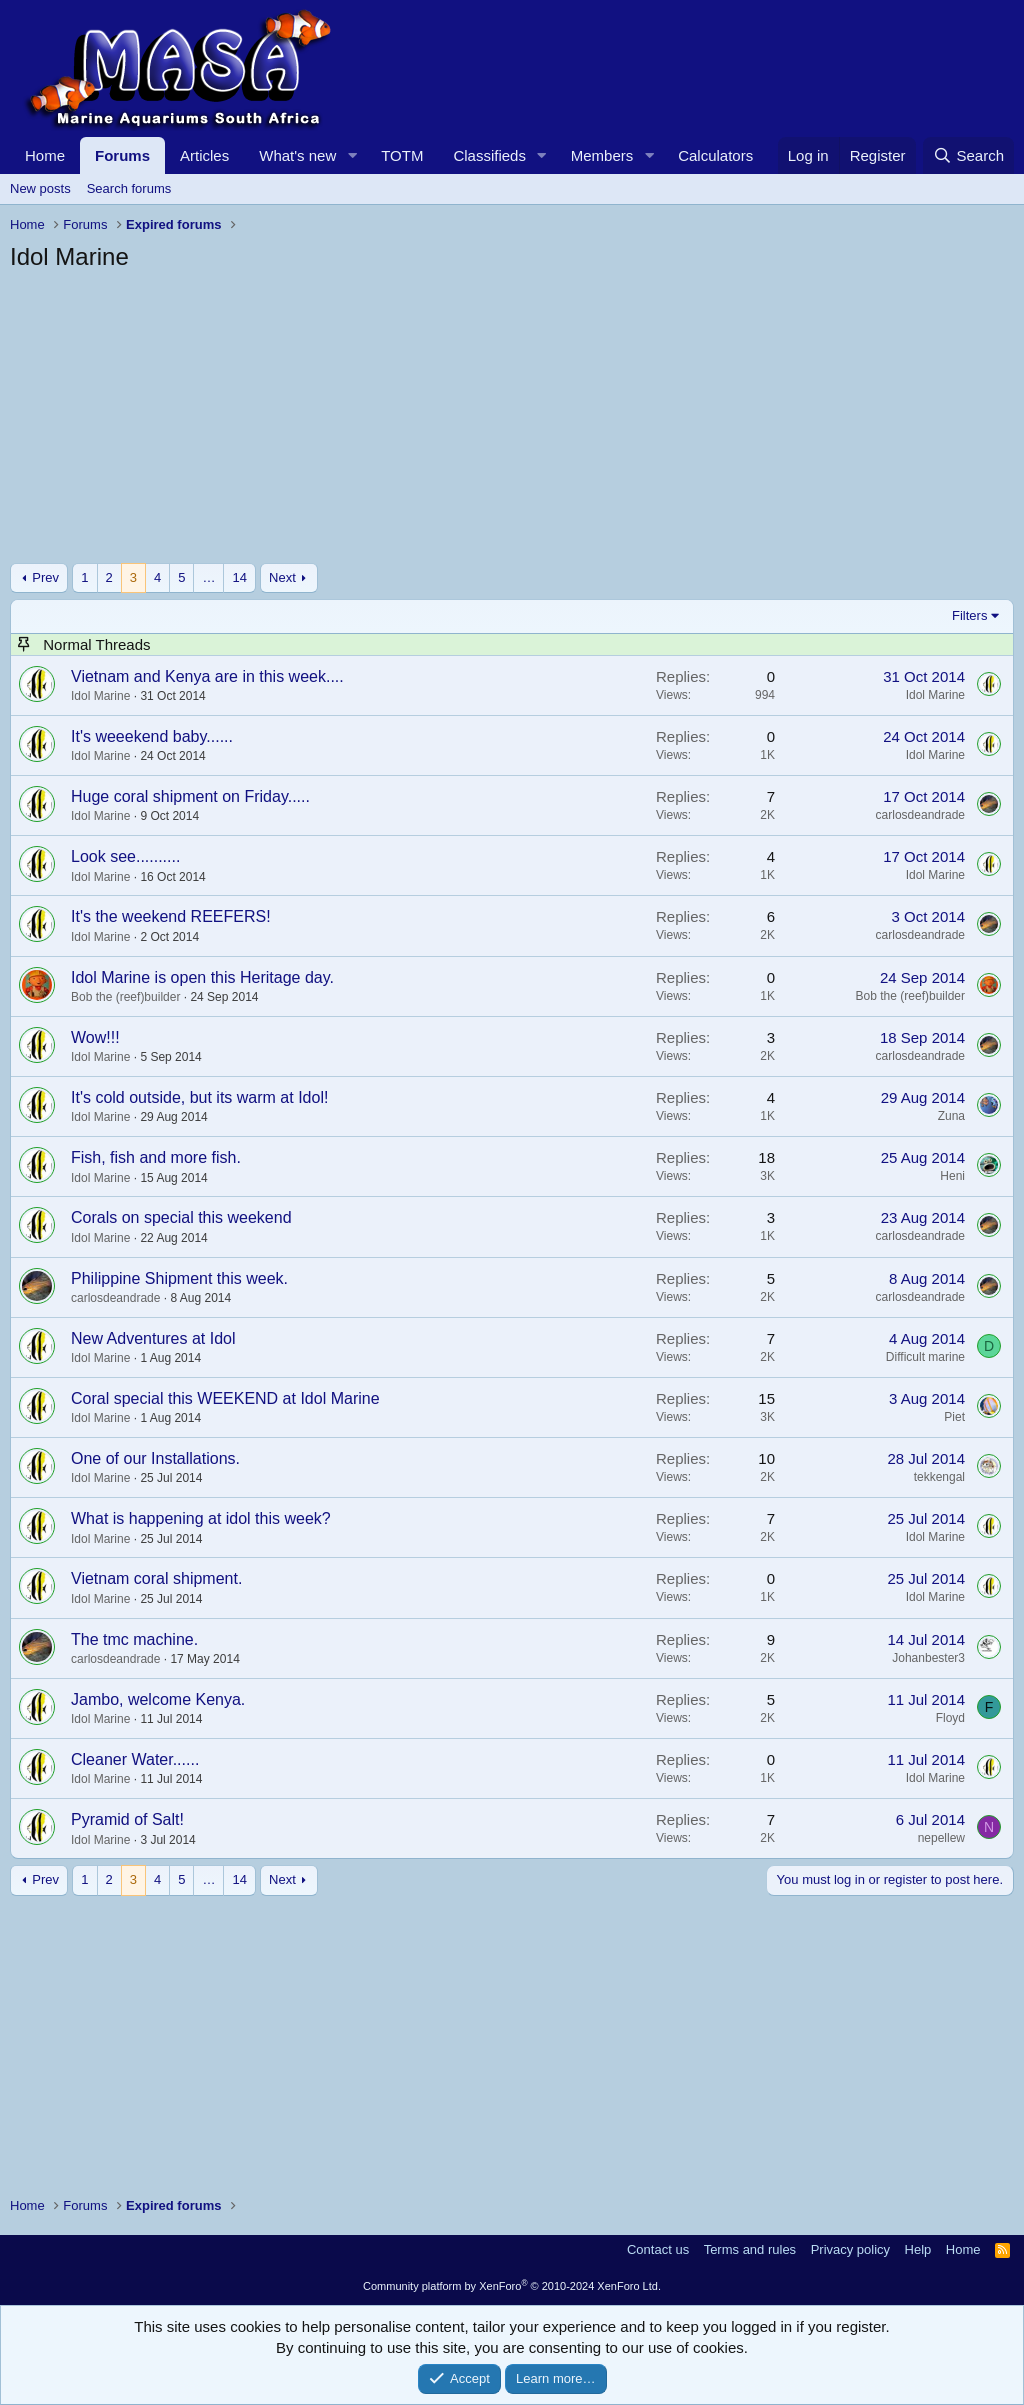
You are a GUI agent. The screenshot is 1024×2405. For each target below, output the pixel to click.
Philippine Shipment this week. (179, 1278)
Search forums (129, 188)
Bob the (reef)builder (125, 997)
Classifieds (489, 155)
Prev (45, 577)
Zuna (951, 1116)
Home (45, 155)
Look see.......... (125, 856)
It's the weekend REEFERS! (171, 916)
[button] (352, 155)
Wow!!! (95, 1037)
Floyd (950, 1718)
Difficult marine (925, 1357)
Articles (204, 155)
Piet (954, 1417)
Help (918, 2249)
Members (602, 155)
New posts (40, 188)
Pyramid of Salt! (127, 1819)
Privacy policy (850, 2249)
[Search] (968, 155)
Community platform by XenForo (512, 2286)
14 (239, 577)
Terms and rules (750, 2249)
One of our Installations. (155, 1458)
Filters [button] (969, 615)
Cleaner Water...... (135, 1759)
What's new (297, 155)
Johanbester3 (928, 1658)
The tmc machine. (134, 1639)
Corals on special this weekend (181, 1217)
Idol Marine (100, 696)
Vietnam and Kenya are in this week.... (207, 676)
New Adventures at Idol (153, 1338)
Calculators (715, 155)
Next (282, 577)
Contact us (658, 2249)
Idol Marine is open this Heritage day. (202, 977)
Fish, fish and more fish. (156, 1157)
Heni (952, 1176)
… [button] (208, 577)
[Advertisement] (512, 423)
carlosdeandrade (920, 815)
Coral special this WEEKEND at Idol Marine (225, 1398)
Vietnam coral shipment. (156, 1578)
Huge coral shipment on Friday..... (190, 796)
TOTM (402, 155)
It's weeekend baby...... (152, 736)
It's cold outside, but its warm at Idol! (199, 1097)
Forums (122, 155)
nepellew (941, 1838)
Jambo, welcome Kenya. (158, 1699)
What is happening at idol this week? (201, 1518)
